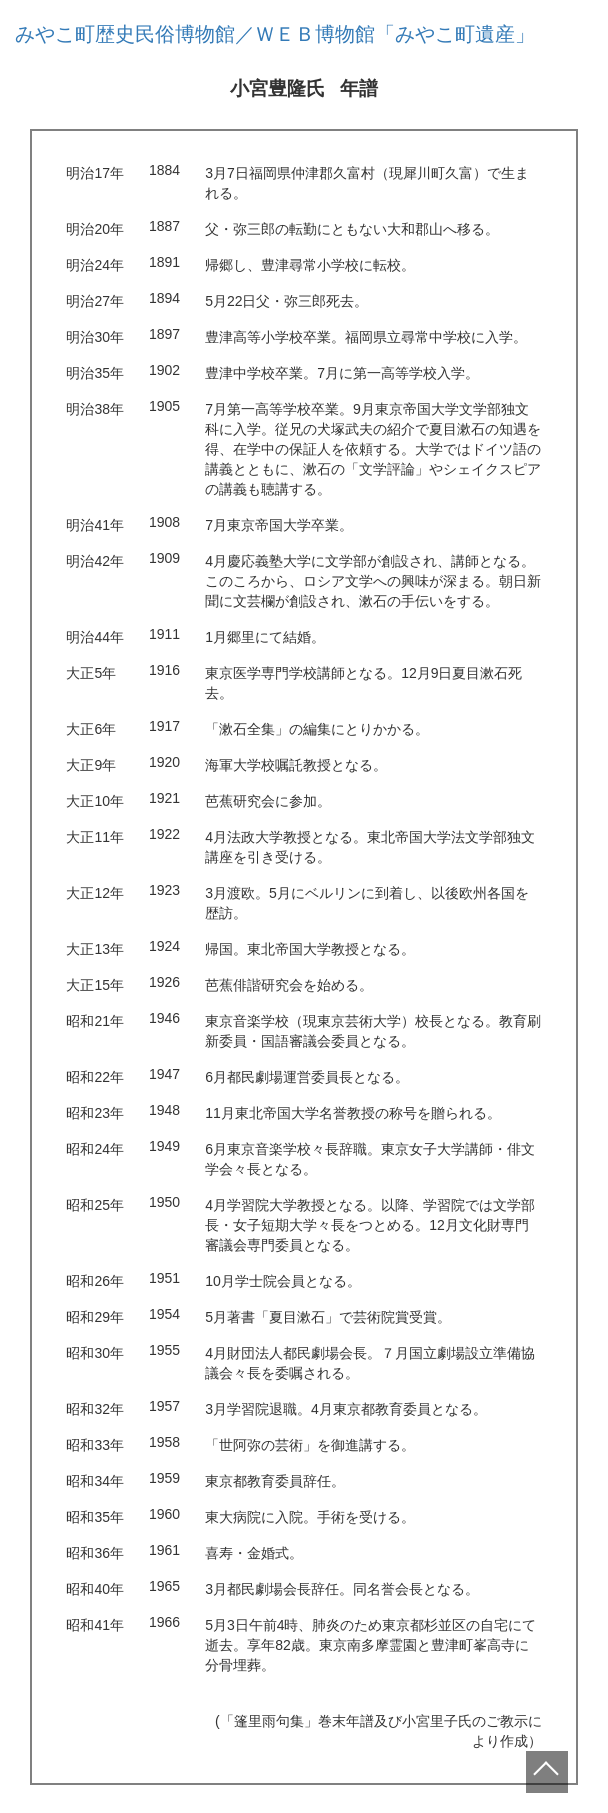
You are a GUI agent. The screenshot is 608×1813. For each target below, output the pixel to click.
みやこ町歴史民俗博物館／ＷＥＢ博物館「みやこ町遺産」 (275, 34)
